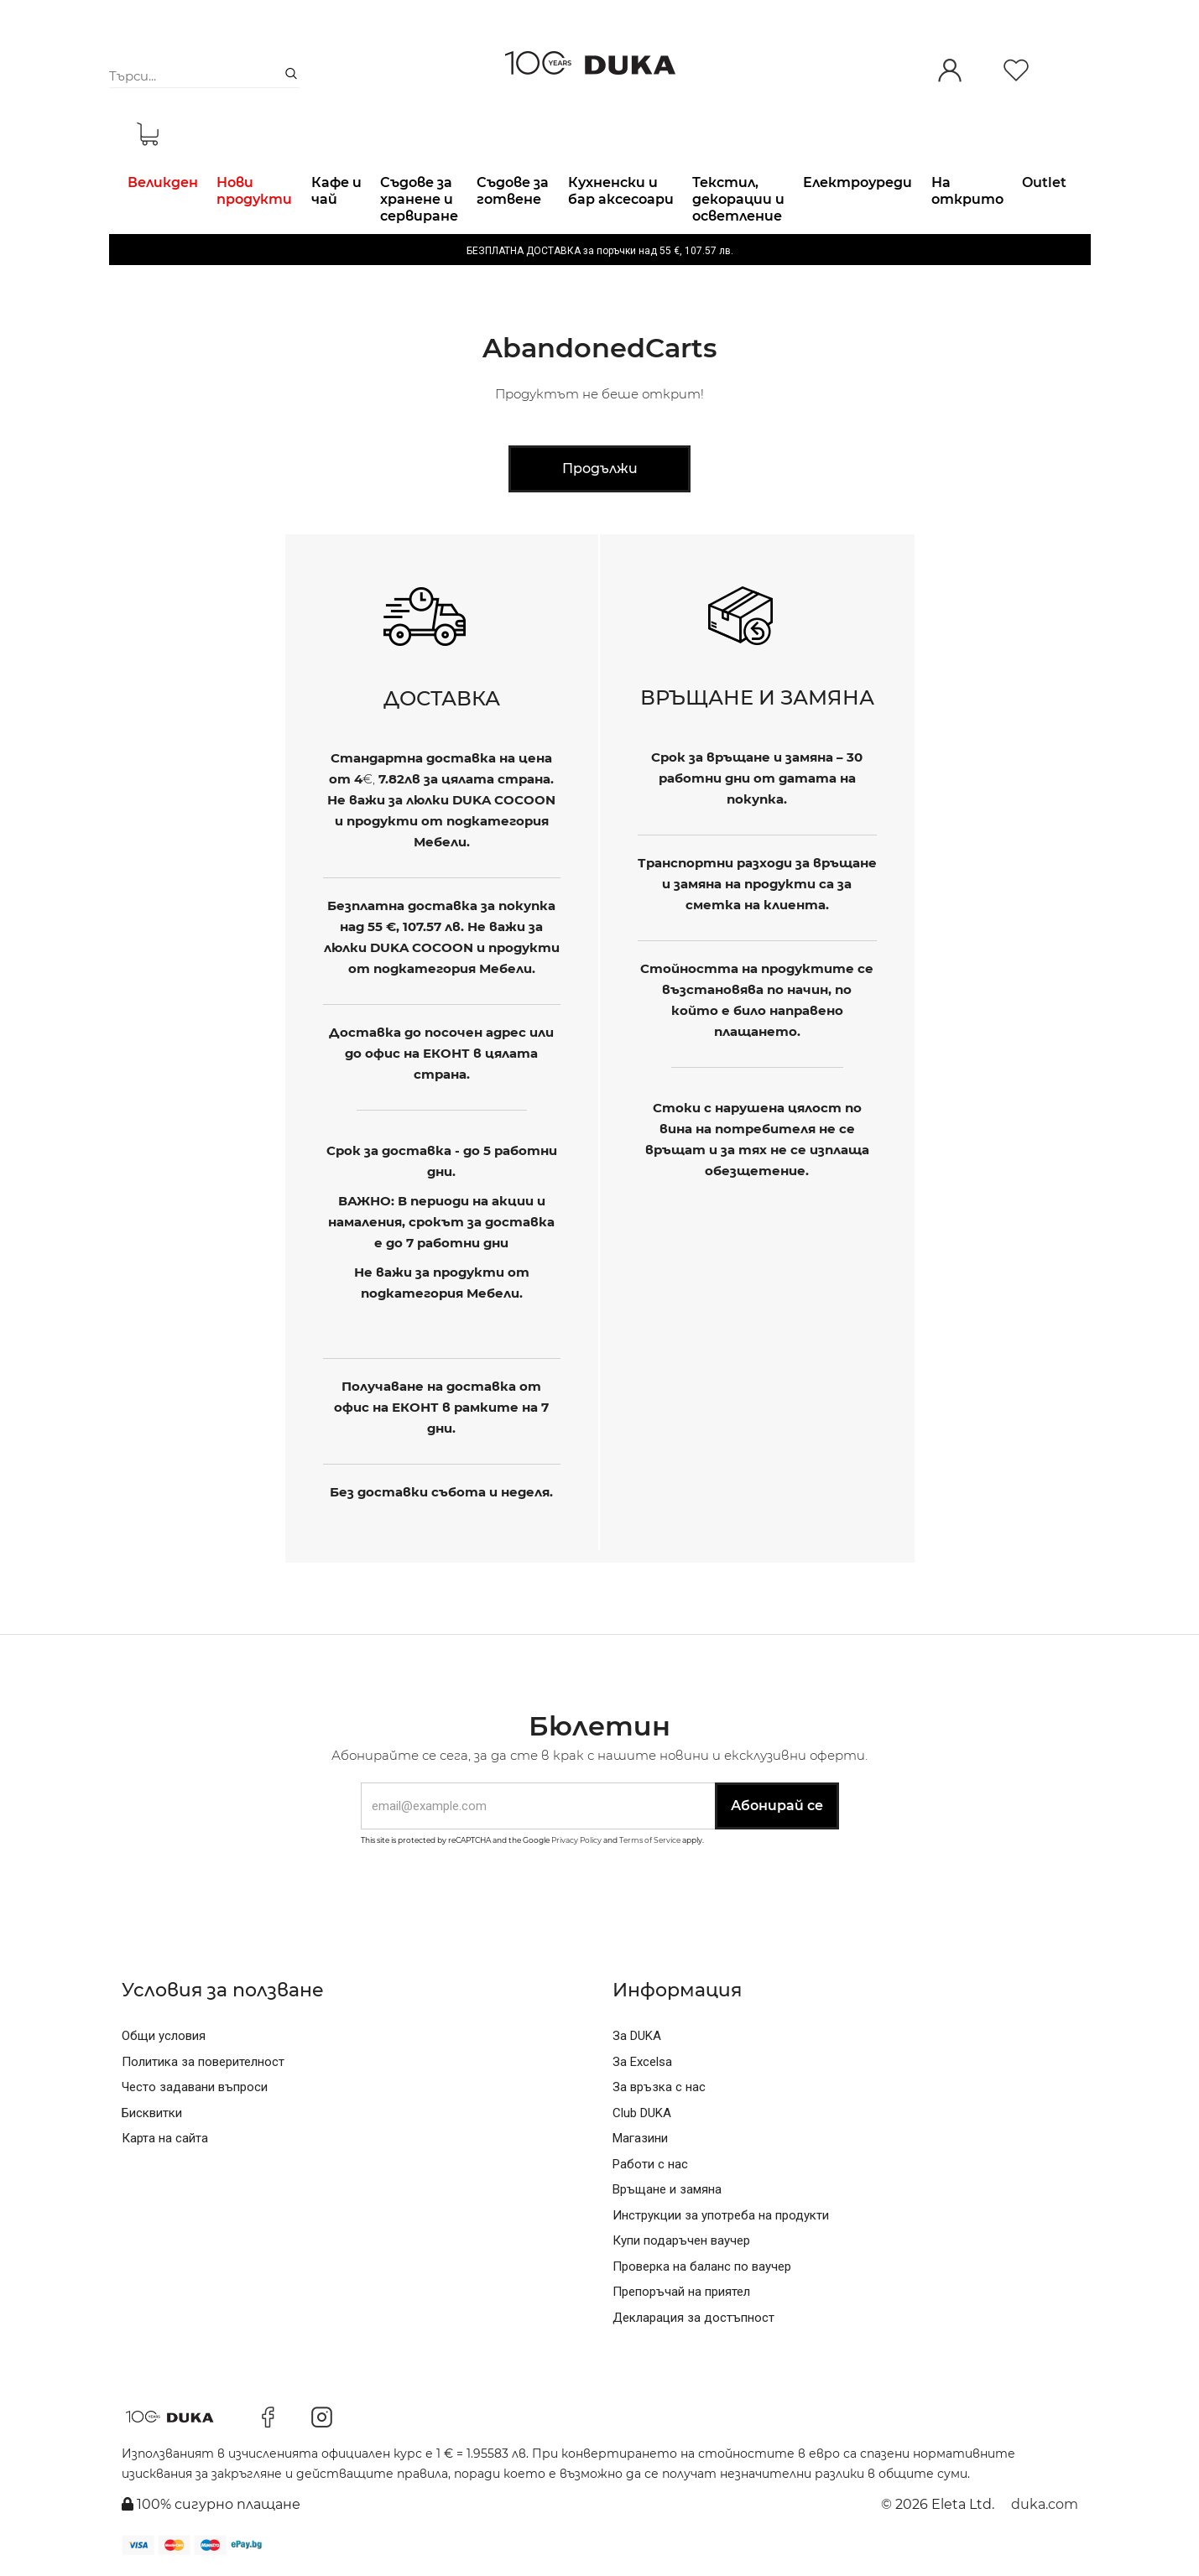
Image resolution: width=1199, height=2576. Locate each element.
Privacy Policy (576, 1840)
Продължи (600, 468)
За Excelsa (642, 2061)
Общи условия (164, 2035)
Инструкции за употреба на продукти (721, 2215)
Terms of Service (649, 1840)
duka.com (1044, 2504)
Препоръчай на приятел (681, 2291)
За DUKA (637, 2035)
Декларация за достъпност (693, 2317)
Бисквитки (152, 2113)
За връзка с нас (659, 2087)
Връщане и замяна (667, 2189)
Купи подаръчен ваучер (681, 2240)
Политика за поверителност (203, 2061)
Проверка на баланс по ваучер (702, 2266)
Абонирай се (777, 1806)
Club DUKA (642, 2113)
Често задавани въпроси (195, 2087)
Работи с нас (650, 2164)
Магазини (640, 2138)
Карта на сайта (165, 2138)
